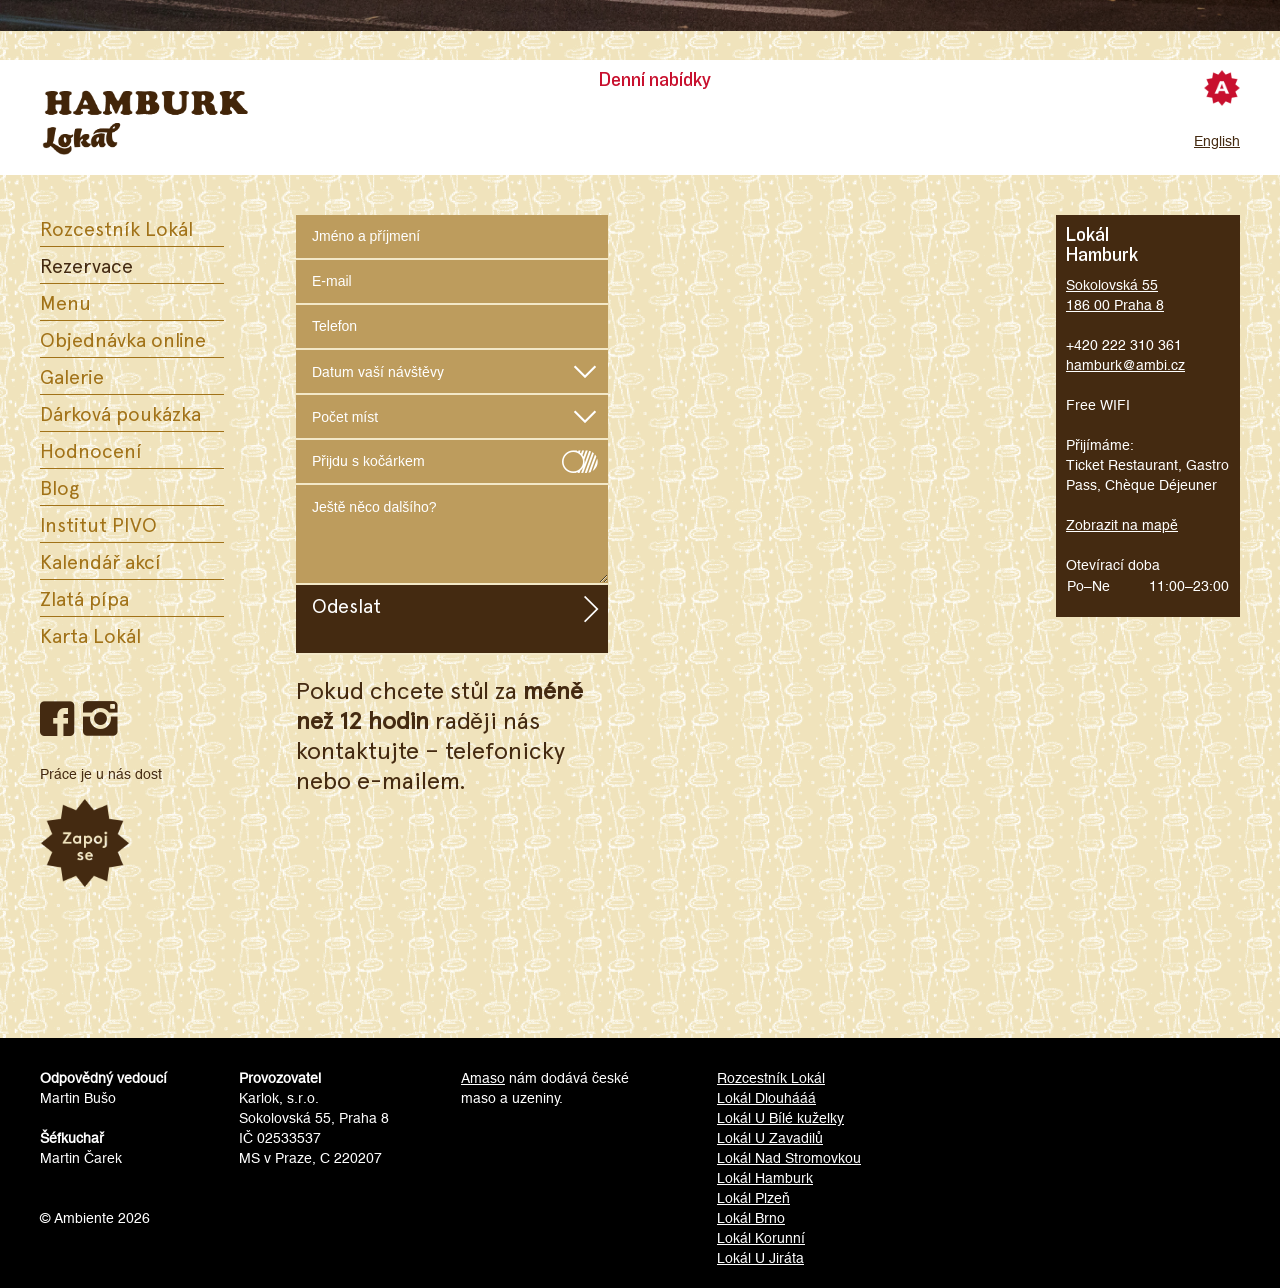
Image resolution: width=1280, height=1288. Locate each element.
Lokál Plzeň (753, 1198)
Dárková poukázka (120, 413)
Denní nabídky (655, 80)
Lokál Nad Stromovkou (789, 1158)
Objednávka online (123, 339)
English (1217, 141)
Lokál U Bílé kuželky (780, 1118)
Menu (65, 302)
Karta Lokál (90, 635)
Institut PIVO (98, 524)
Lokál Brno (751, 1218)
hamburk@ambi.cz (1125, 365)
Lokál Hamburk (765, 1178)
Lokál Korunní (761, 1238)
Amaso (483, 1078)
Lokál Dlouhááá (766, 1098)
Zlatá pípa (84, 598)
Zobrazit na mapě (1122, 525)
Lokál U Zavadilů (770, 1138)
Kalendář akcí (100, 561)
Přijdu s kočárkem (452, 457)
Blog (59, 487)
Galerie (72, 376)
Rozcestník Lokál (116, 228)
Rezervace (86, 265)
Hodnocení (91, 450)
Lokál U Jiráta (760, 1258)
